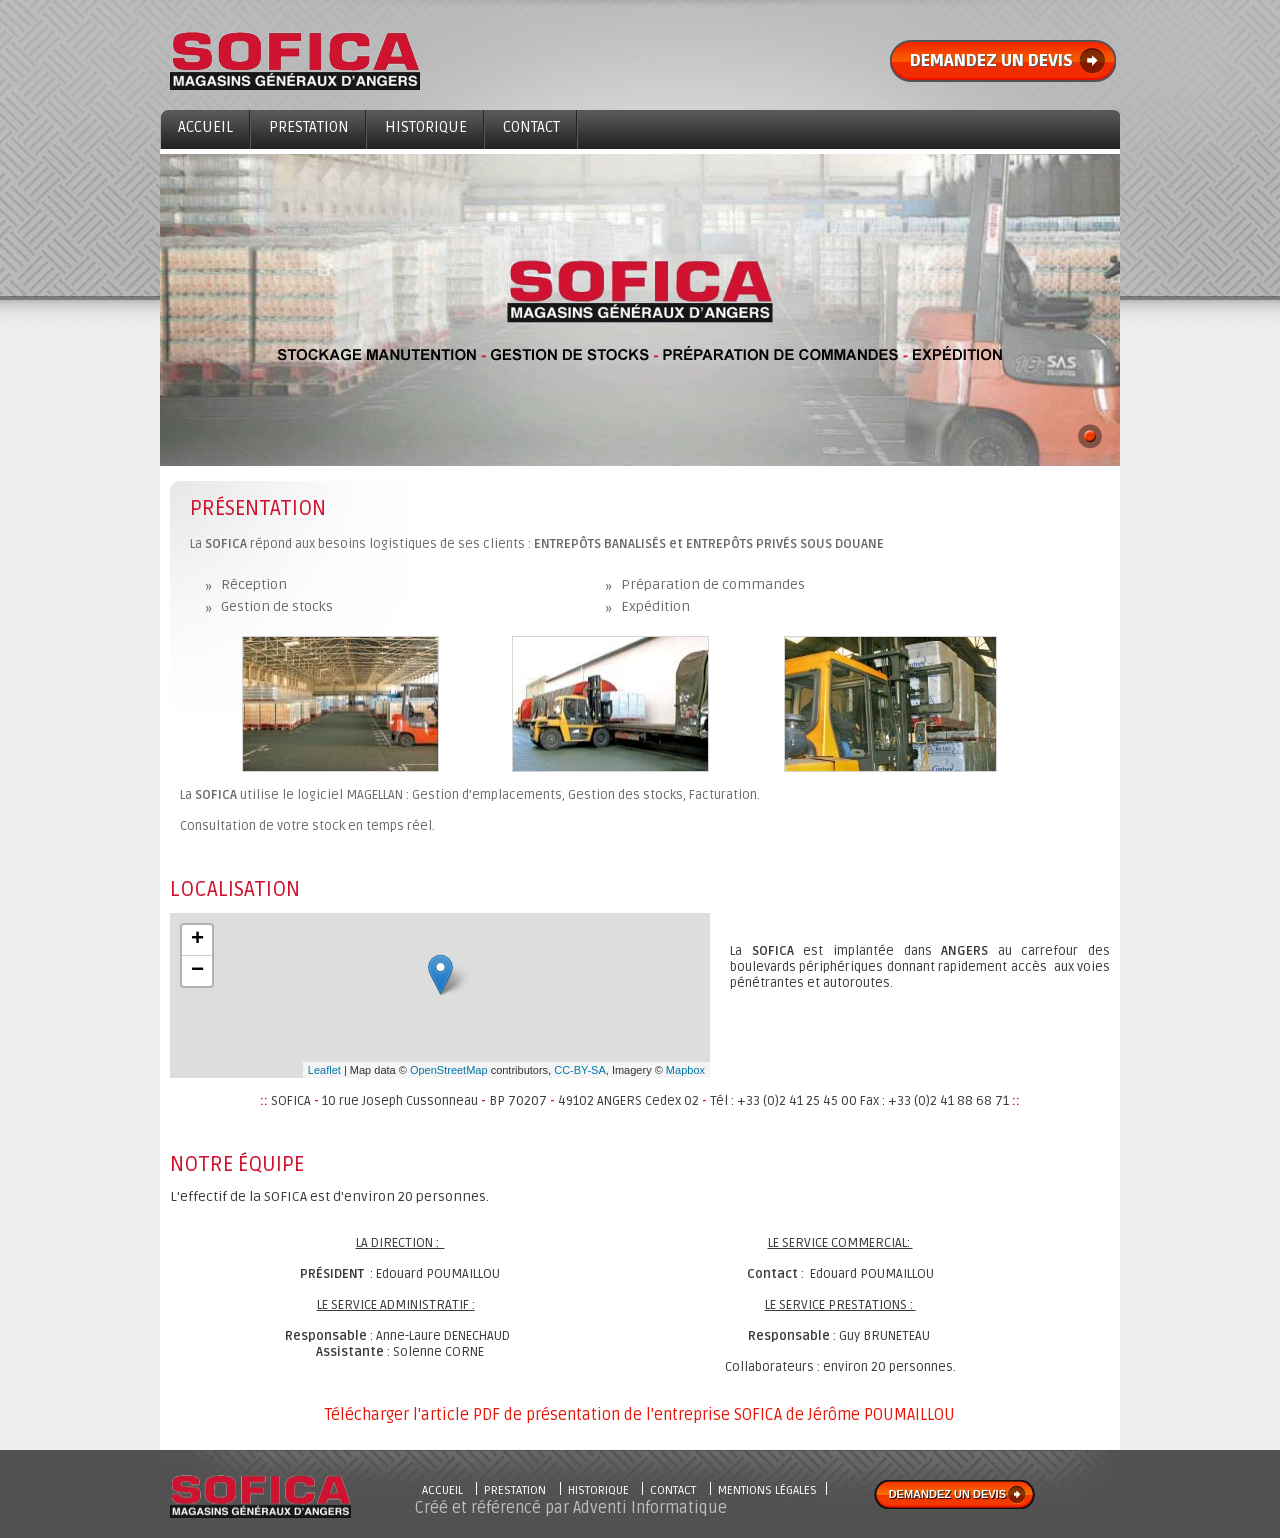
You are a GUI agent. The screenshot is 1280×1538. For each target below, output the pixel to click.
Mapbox (685, 1070)
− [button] (197, 971)
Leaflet (324, 1070)
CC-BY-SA (580, 1070)
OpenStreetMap (449, 1070)
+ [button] (197, 940)
